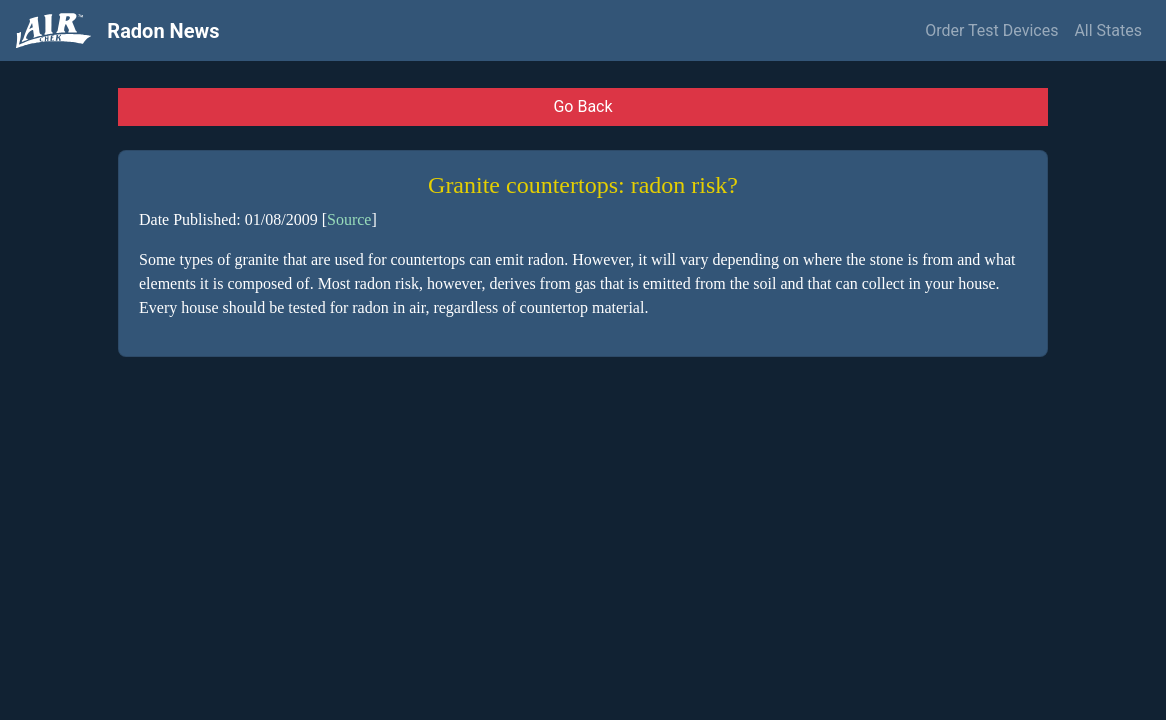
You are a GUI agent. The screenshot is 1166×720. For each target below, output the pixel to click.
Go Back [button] (582, 106)
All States (1108, 30)
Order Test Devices (991, 30)
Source (349, 219)
